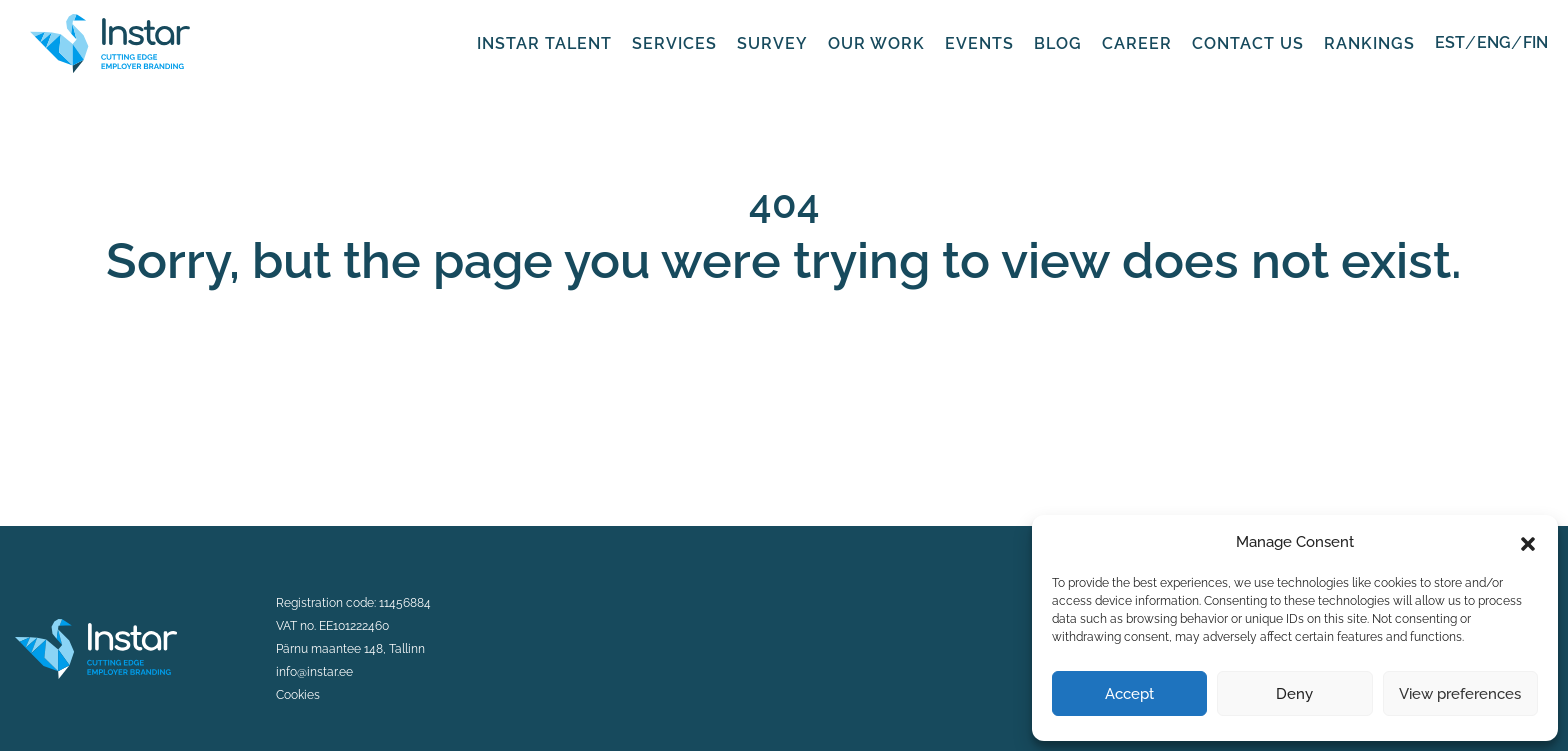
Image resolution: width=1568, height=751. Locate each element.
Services (674, 43)
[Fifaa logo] (110, 42)
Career (1137, 43)
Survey (772, 43)
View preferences (1460, 694)
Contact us (1248, 43)
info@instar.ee (314, 672)
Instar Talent (544, 43)
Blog (1058, 43)
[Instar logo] (96, 647)
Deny (1294, 694)
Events (979, 43)
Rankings (1369, 43)
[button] (1528, 542)
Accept (1129, 694)
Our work (876, 43)
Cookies (298, 695)
